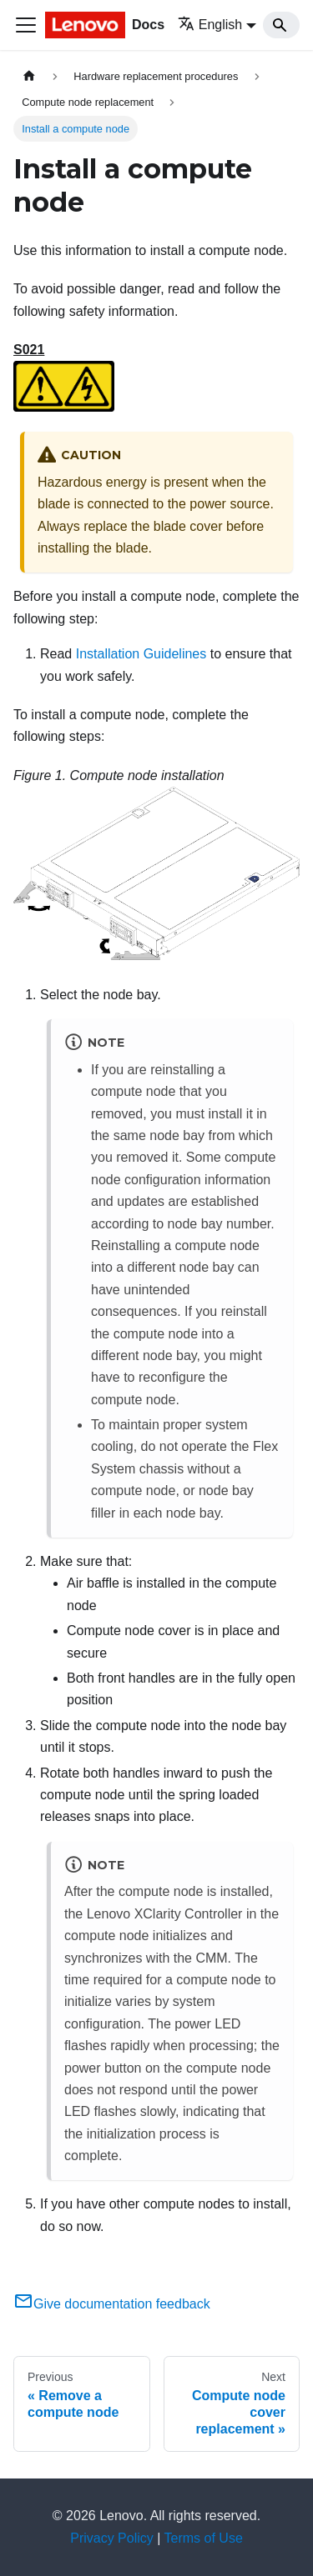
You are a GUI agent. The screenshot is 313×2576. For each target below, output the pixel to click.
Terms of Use (203, 2538)
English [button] (210, 25)
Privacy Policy (112, 2538)
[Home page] (29, 76)
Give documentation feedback (111, 2304)
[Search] (281, 25)
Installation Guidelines (141, 654)
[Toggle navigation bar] (25, 25)
